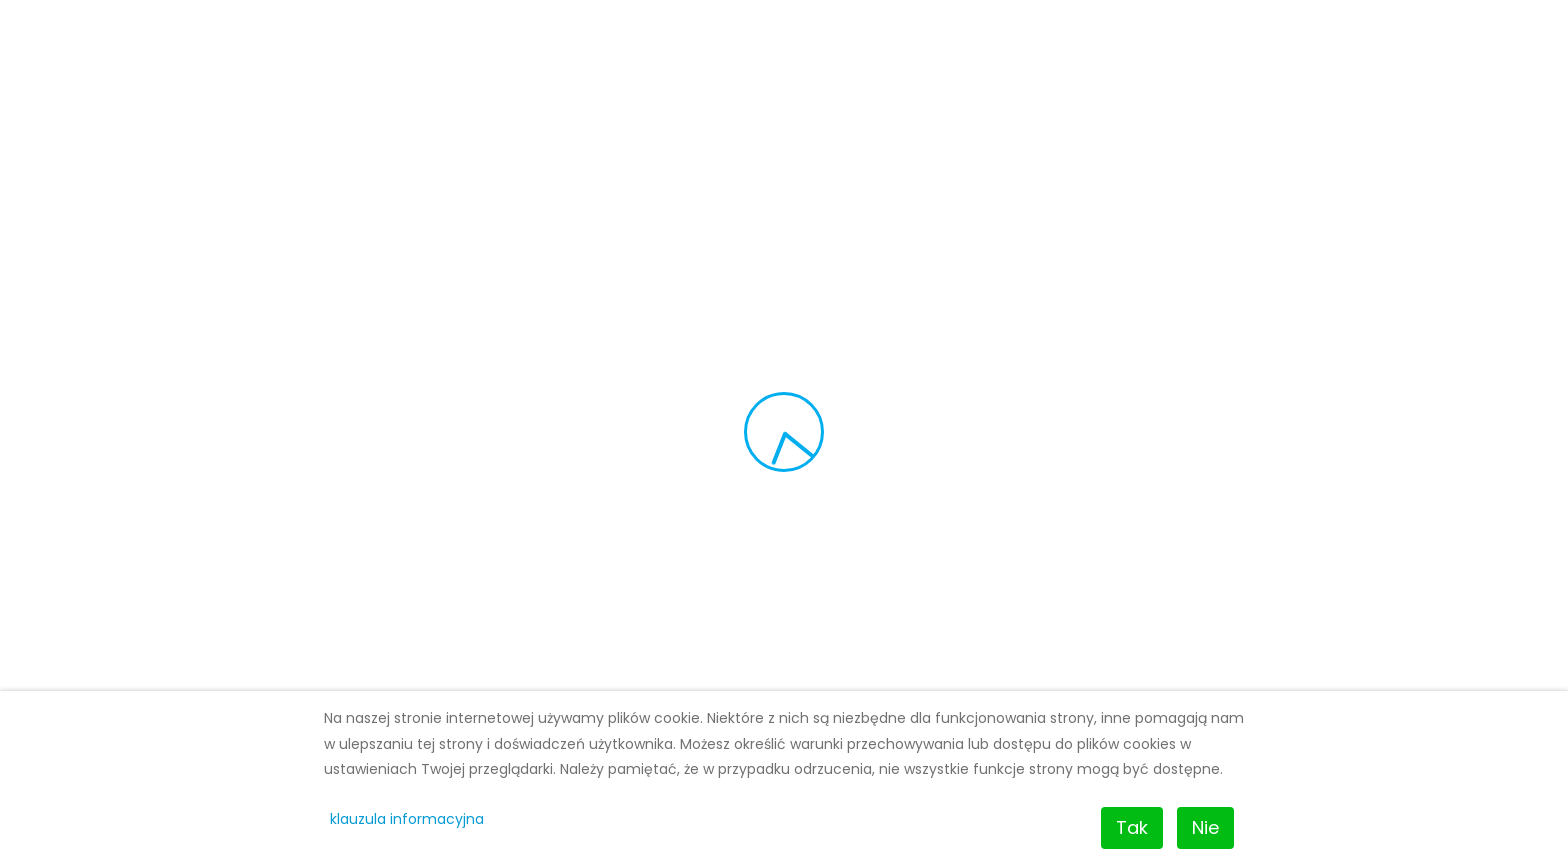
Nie (1205, 827)
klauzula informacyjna (407, 819)
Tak (1132, 827)
